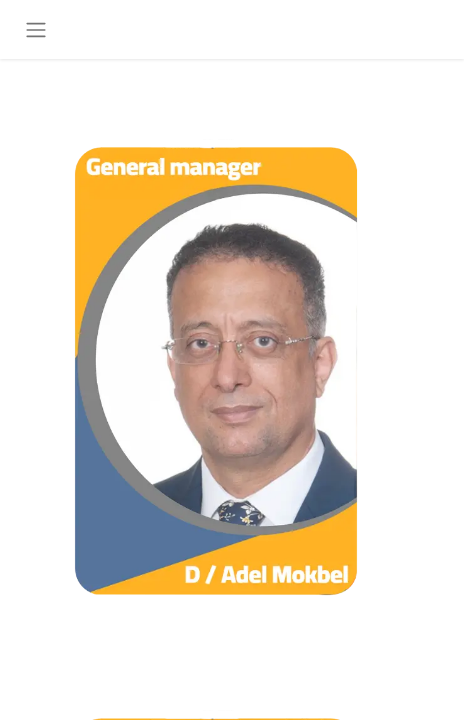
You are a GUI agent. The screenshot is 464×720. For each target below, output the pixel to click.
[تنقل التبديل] (36, 29)
